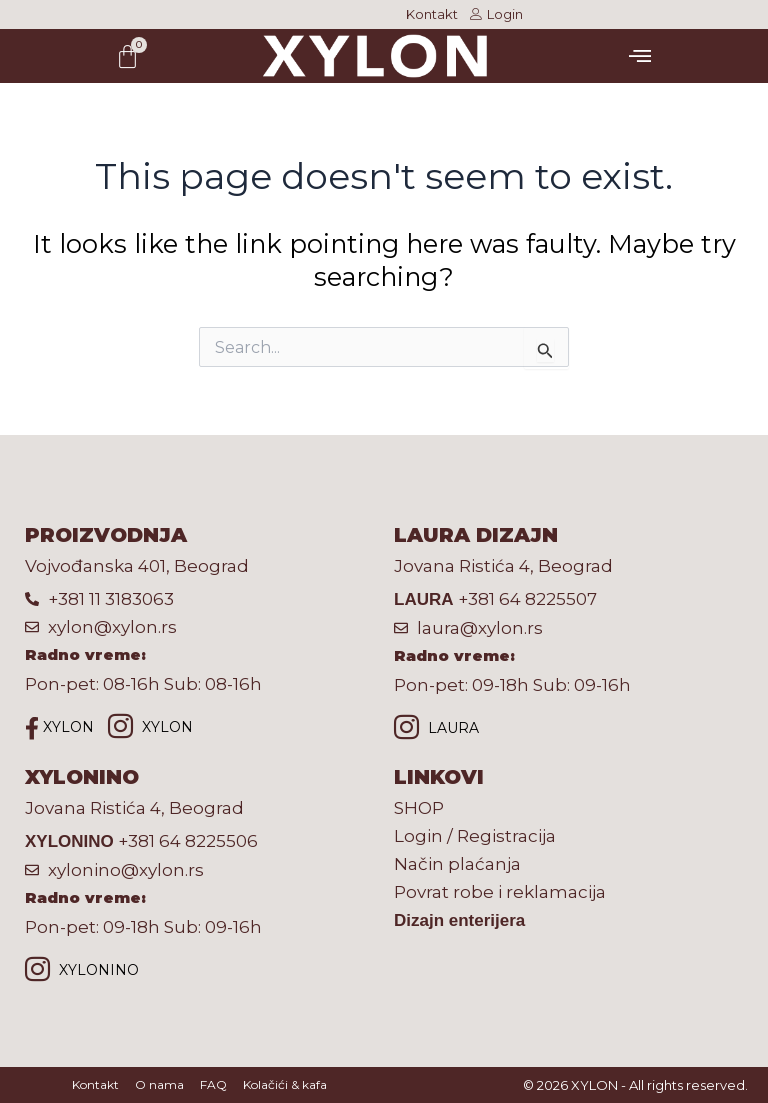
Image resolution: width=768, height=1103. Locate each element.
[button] (639, 56)
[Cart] (127, 56)
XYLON (59, 728)
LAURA (436, 729)
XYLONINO (82, 971)
